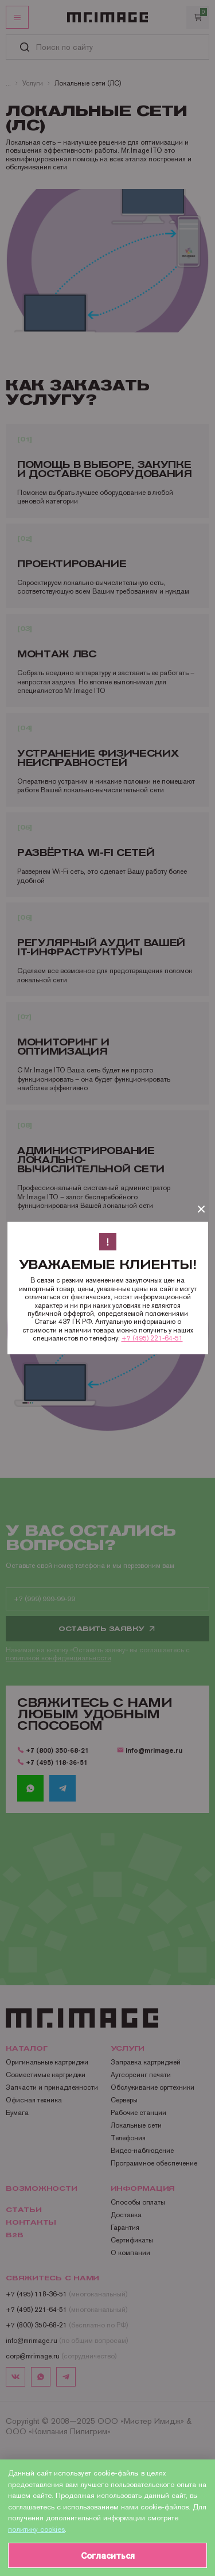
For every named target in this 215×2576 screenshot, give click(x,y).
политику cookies (36, 2529)
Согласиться (108, 2555)
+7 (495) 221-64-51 (152, 1338)
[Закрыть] (201, 1209)
